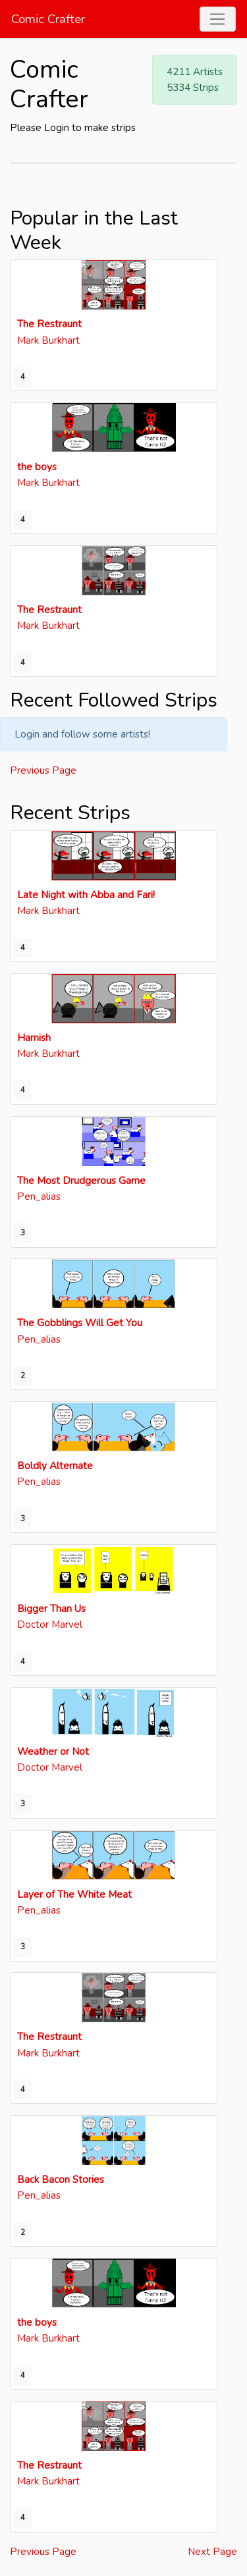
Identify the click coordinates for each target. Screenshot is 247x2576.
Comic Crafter (48, 19)
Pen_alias (39, 1196)
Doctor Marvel (49, 1624)
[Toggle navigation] (218, 19)
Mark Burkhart (48, 340)
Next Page (212, 2551)
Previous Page (43, 770)
